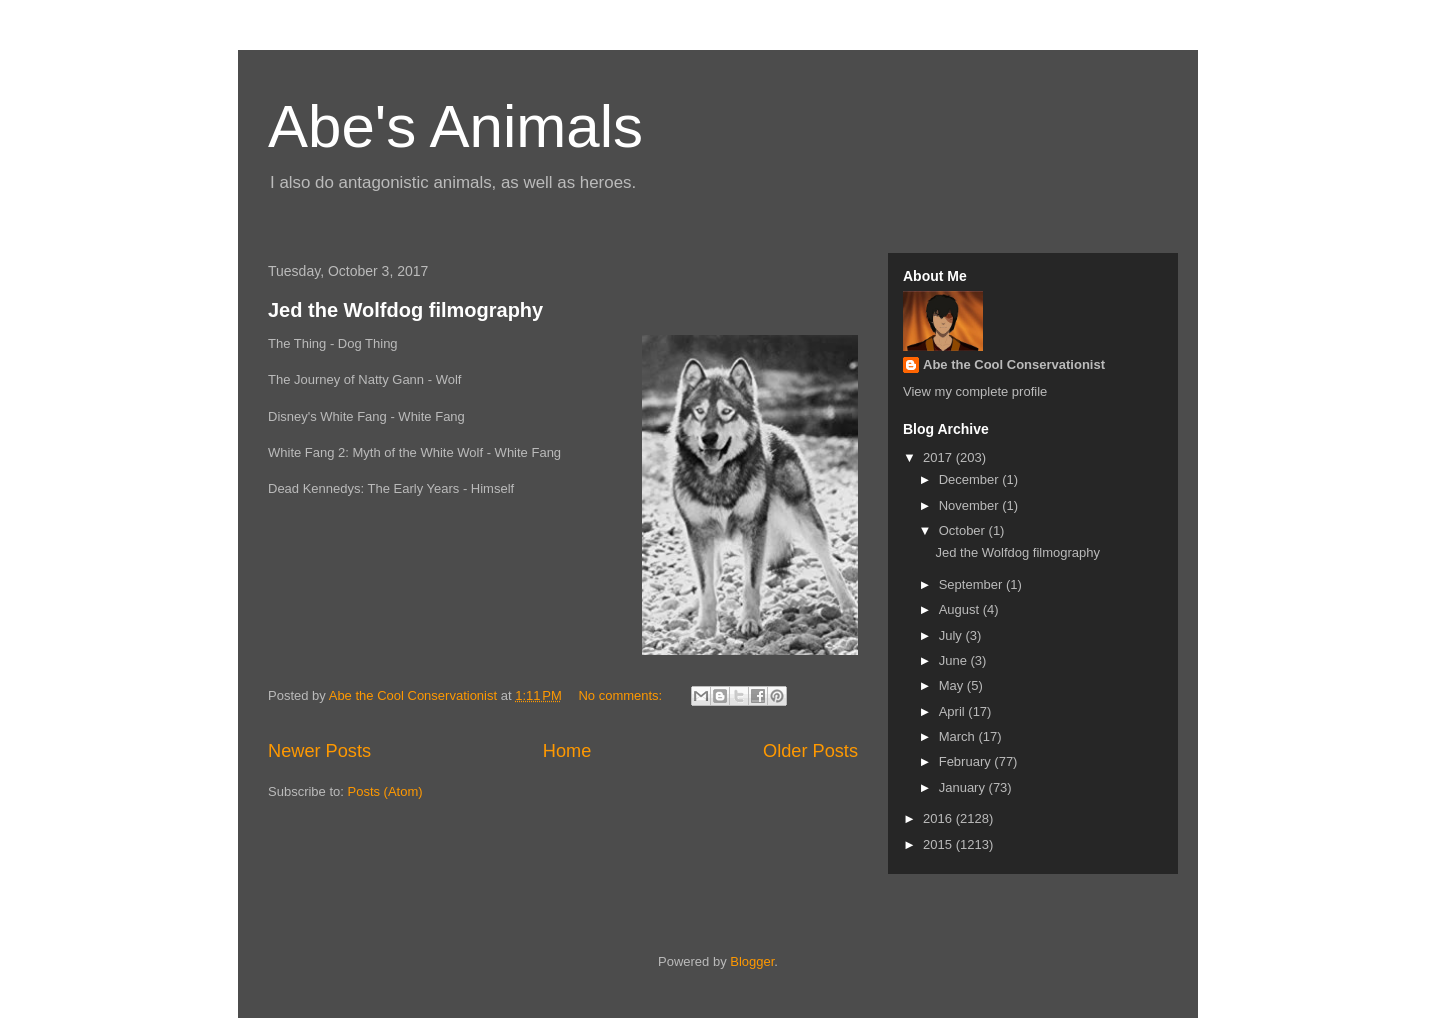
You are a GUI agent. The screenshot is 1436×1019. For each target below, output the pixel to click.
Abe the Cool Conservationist (1014, 364)
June (955, 660)
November (971, 505)
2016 (939, 818)
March (959, 736)
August (961, 609)
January (964, 787)
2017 (939, 457)
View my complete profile (975, 391)
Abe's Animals (455, 126)
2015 (939, 844)
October (964, 530)
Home (567, 751)
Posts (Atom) (385, 791)
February (967, 761)
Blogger (752, 961)
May (953, 685)
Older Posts (810, 751)
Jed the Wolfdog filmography (405, 310)
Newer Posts (319, 751)
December (971, 479)
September (972, 584)
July (952, 635)
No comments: (621, 695)
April (954, 711)
